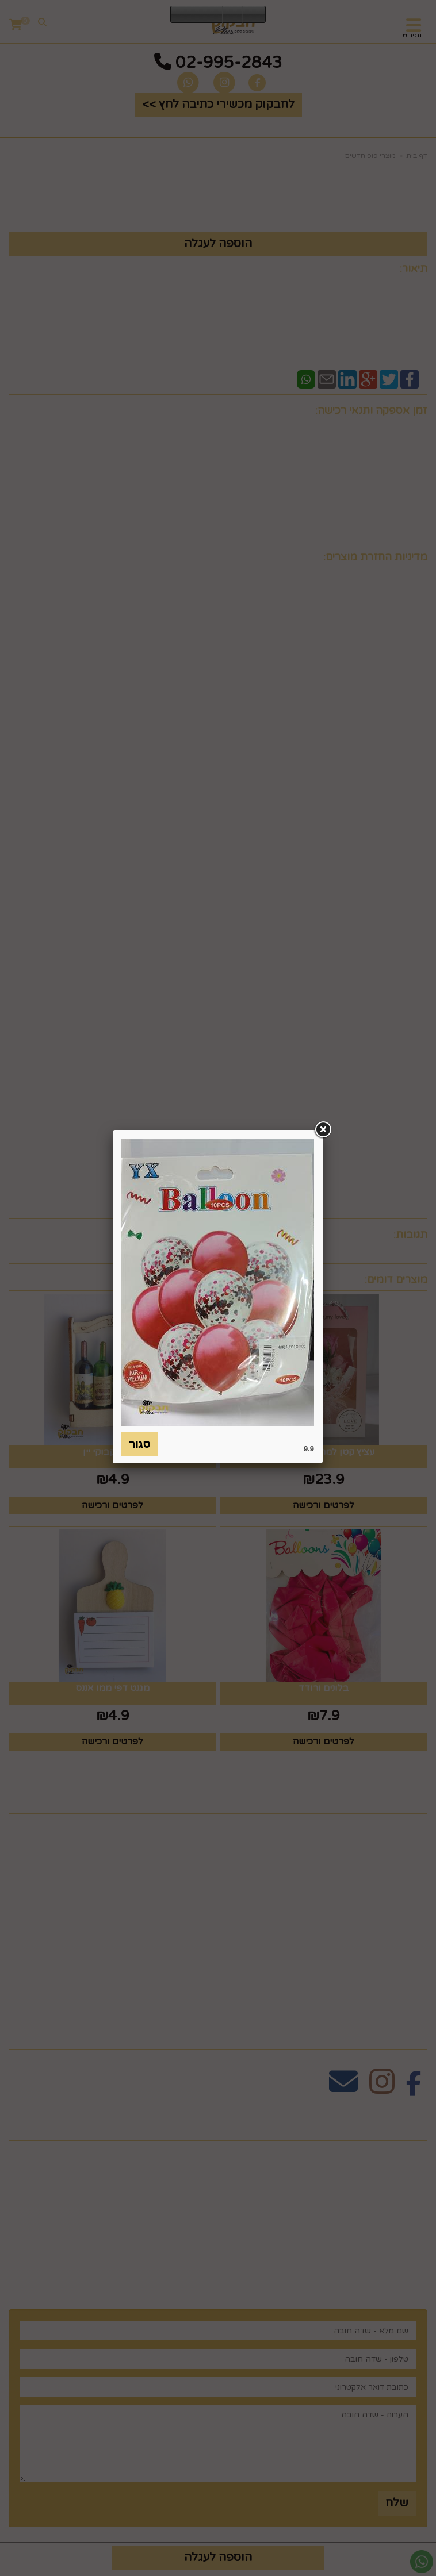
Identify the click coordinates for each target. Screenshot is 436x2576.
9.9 (309, 1448)
